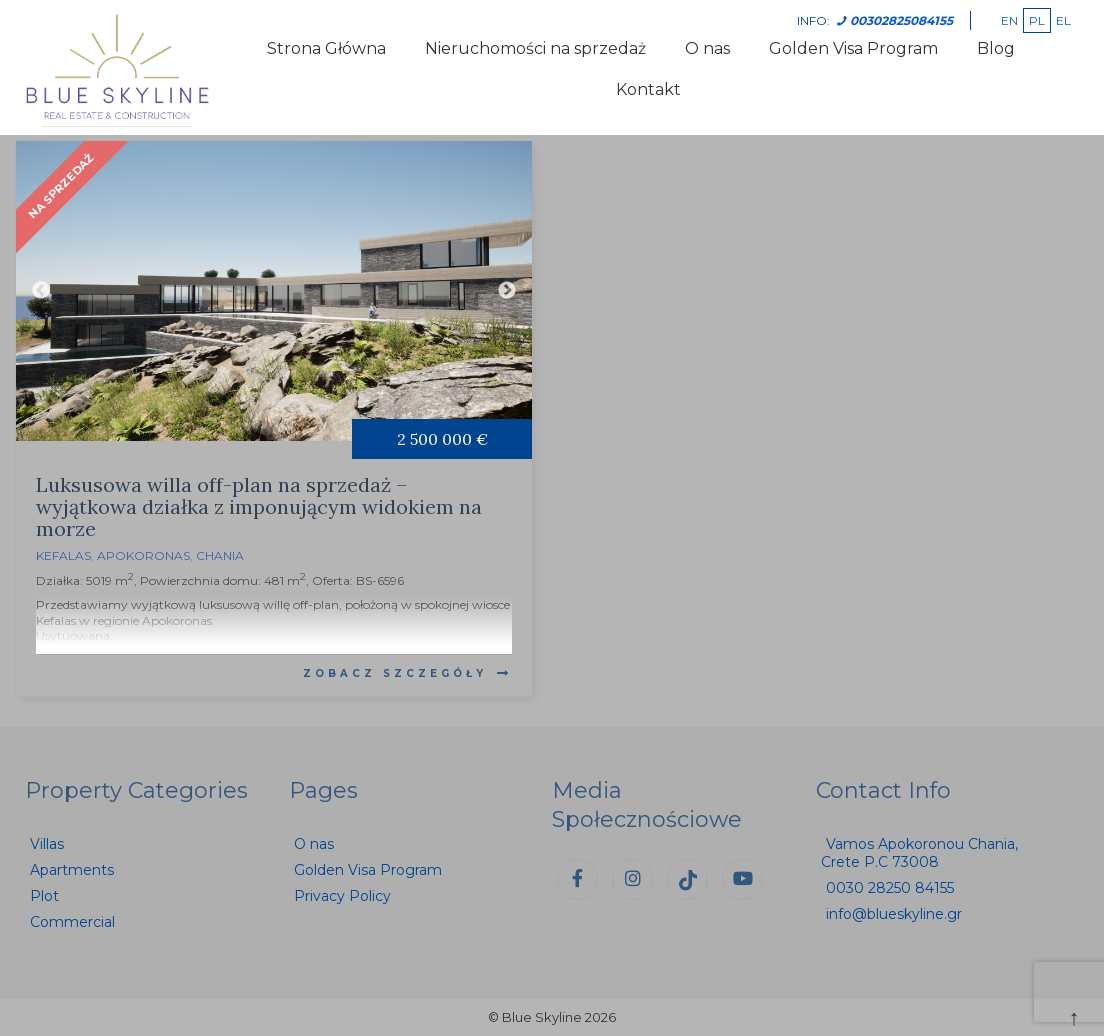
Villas (47, 844)
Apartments (72, 870)
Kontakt (648, 89)
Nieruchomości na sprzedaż (535, 48)
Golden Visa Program (853, 48)
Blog (996, 48)
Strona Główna (326, 48)
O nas (707, 48)
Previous (41, 291)
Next (507, 291)
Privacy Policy (342, 896)
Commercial (72, 922)
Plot (44, 896)
